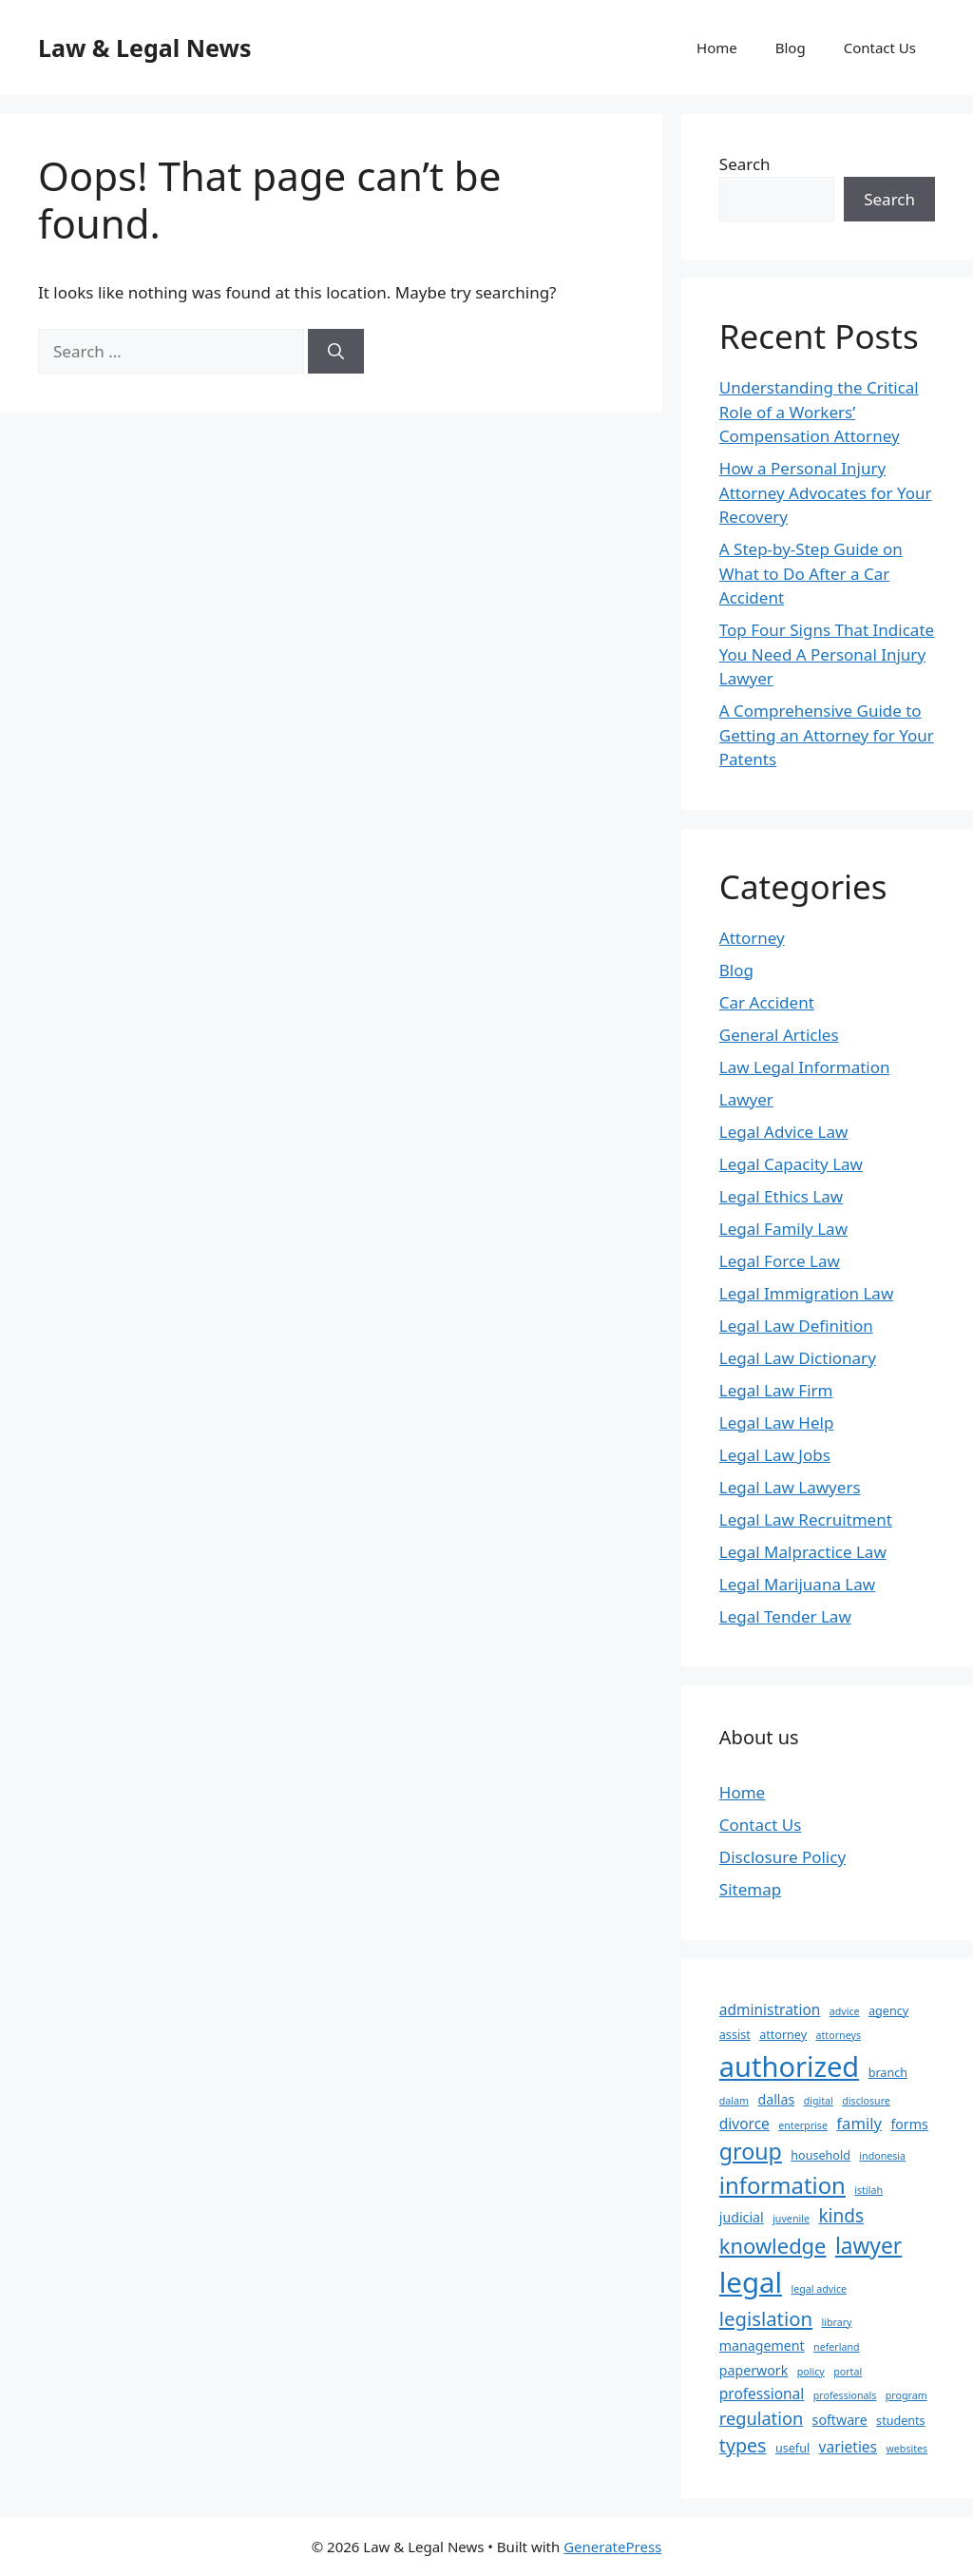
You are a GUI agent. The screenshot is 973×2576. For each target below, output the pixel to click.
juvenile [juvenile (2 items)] (791, 2218)
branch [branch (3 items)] (887, 2073)
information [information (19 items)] (782, 2185)
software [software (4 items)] (840, 2420)
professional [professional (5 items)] (761, 2393)
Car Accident (766, 1002)
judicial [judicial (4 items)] (741, 2217)
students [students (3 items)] (900, 2421)
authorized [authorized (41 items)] (789, 2066)
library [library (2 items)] (836, 2322)
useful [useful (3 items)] (792, 2448)
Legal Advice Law (784, 1132)
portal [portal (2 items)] (847, 2371)
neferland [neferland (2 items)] (836, 2347)
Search (745, 164)
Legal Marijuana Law (797, 1584)
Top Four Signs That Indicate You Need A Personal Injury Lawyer (826, 654)
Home (716, 47)
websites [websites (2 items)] (906, 2448)
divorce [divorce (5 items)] (744, 2123)
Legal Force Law (779, 1261)
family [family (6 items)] (859, 2123)
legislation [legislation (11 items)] (765, 2318)
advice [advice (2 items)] (845, 2011)
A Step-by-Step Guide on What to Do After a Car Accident (811, 573)
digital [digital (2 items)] (818, 2100)
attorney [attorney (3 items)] (783, 2035)
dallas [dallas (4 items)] (775, 2099)
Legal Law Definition (796, 1325)
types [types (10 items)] (743, 2445)
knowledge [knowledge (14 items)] (773, 2245)
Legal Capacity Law (791, 1164)
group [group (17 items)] (750, 2151)
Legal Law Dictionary (797, 1358)
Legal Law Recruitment (805, 1519)
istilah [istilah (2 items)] (868, 2190)
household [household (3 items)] (820, 2155)
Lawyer (746, 1099)
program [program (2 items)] (906, 2395)
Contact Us (880, 47)
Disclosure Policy (782, 1857)
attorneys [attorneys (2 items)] (838, 2035)
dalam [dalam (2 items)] (734, 2100)
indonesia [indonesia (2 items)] (882, 2156)
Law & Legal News (144, 47)
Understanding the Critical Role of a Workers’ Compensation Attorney (819, 411)
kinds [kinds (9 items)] (841, 2215)
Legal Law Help (776, 1422)
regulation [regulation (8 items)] (761, 2418)
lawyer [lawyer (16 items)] (868, 2245)
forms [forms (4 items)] (908, 2124)
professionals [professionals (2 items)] (845, 2395)
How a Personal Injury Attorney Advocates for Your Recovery (825, 492)
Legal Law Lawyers (790, 1487)
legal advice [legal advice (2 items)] (819, 2289)
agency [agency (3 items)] (888, 2011)
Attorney (752, 938)
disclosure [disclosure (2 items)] (866, 2100)
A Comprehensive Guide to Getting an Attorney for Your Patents (826, 735)
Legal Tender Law (785, 1616)
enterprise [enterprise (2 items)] (803, 2125)
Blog (790, 47)
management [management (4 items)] (762, 2345)
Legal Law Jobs (774, 1455)
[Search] (336, 352)
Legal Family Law (783, 1229)
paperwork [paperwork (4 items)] (753, 2370)
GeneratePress (612, 2546)
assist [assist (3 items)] (735, 2035)
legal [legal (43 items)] (750, 2282)
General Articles (779, 1035)
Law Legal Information (804, 1067)
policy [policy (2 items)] (811, 2371)
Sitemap (750, 1889)
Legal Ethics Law (781, 1196)
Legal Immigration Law (806, 1293)
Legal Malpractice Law (803, 1552)
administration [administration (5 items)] (770, 2009)
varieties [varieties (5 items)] (848, 2446)
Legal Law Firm (776, 1390)
